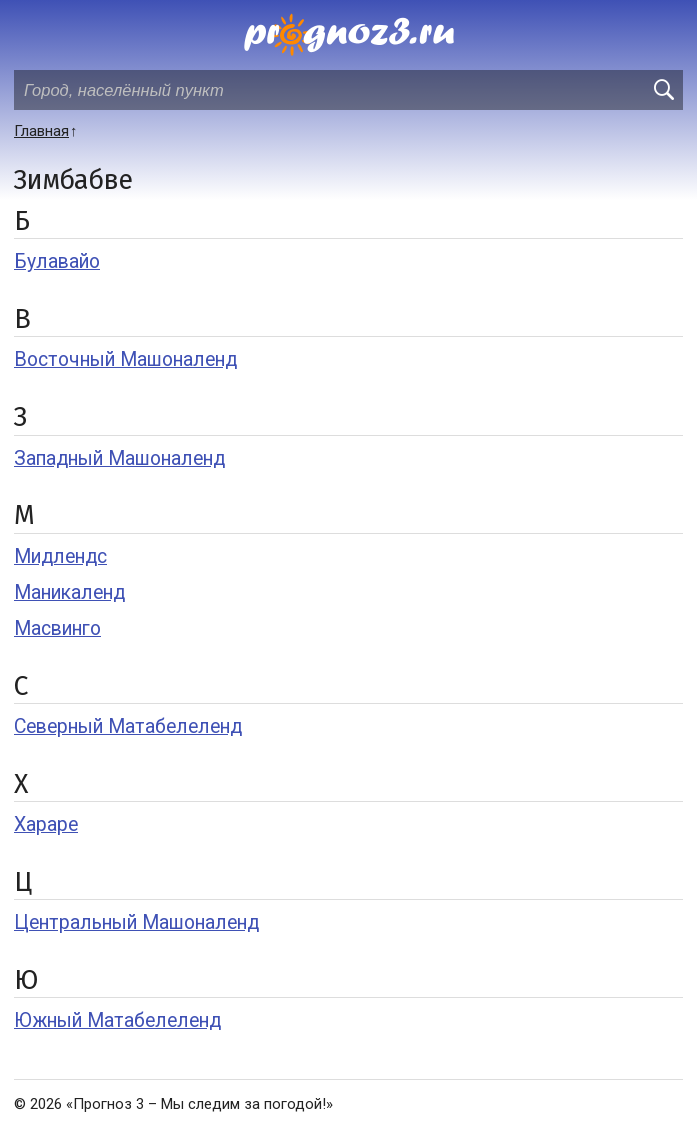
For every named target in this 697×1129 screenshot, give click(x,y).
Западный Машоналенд (119, 458)
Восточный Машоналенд (125, 359)
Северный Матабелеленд (128, 726)
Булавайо (57, 261)
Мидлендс (60, 556)
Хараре (46, 824)
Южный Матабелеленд (117, 1020)
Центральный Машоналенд (136, 922)
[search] (663, 90)
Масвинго (57, 628)
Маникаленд (69, 592)
